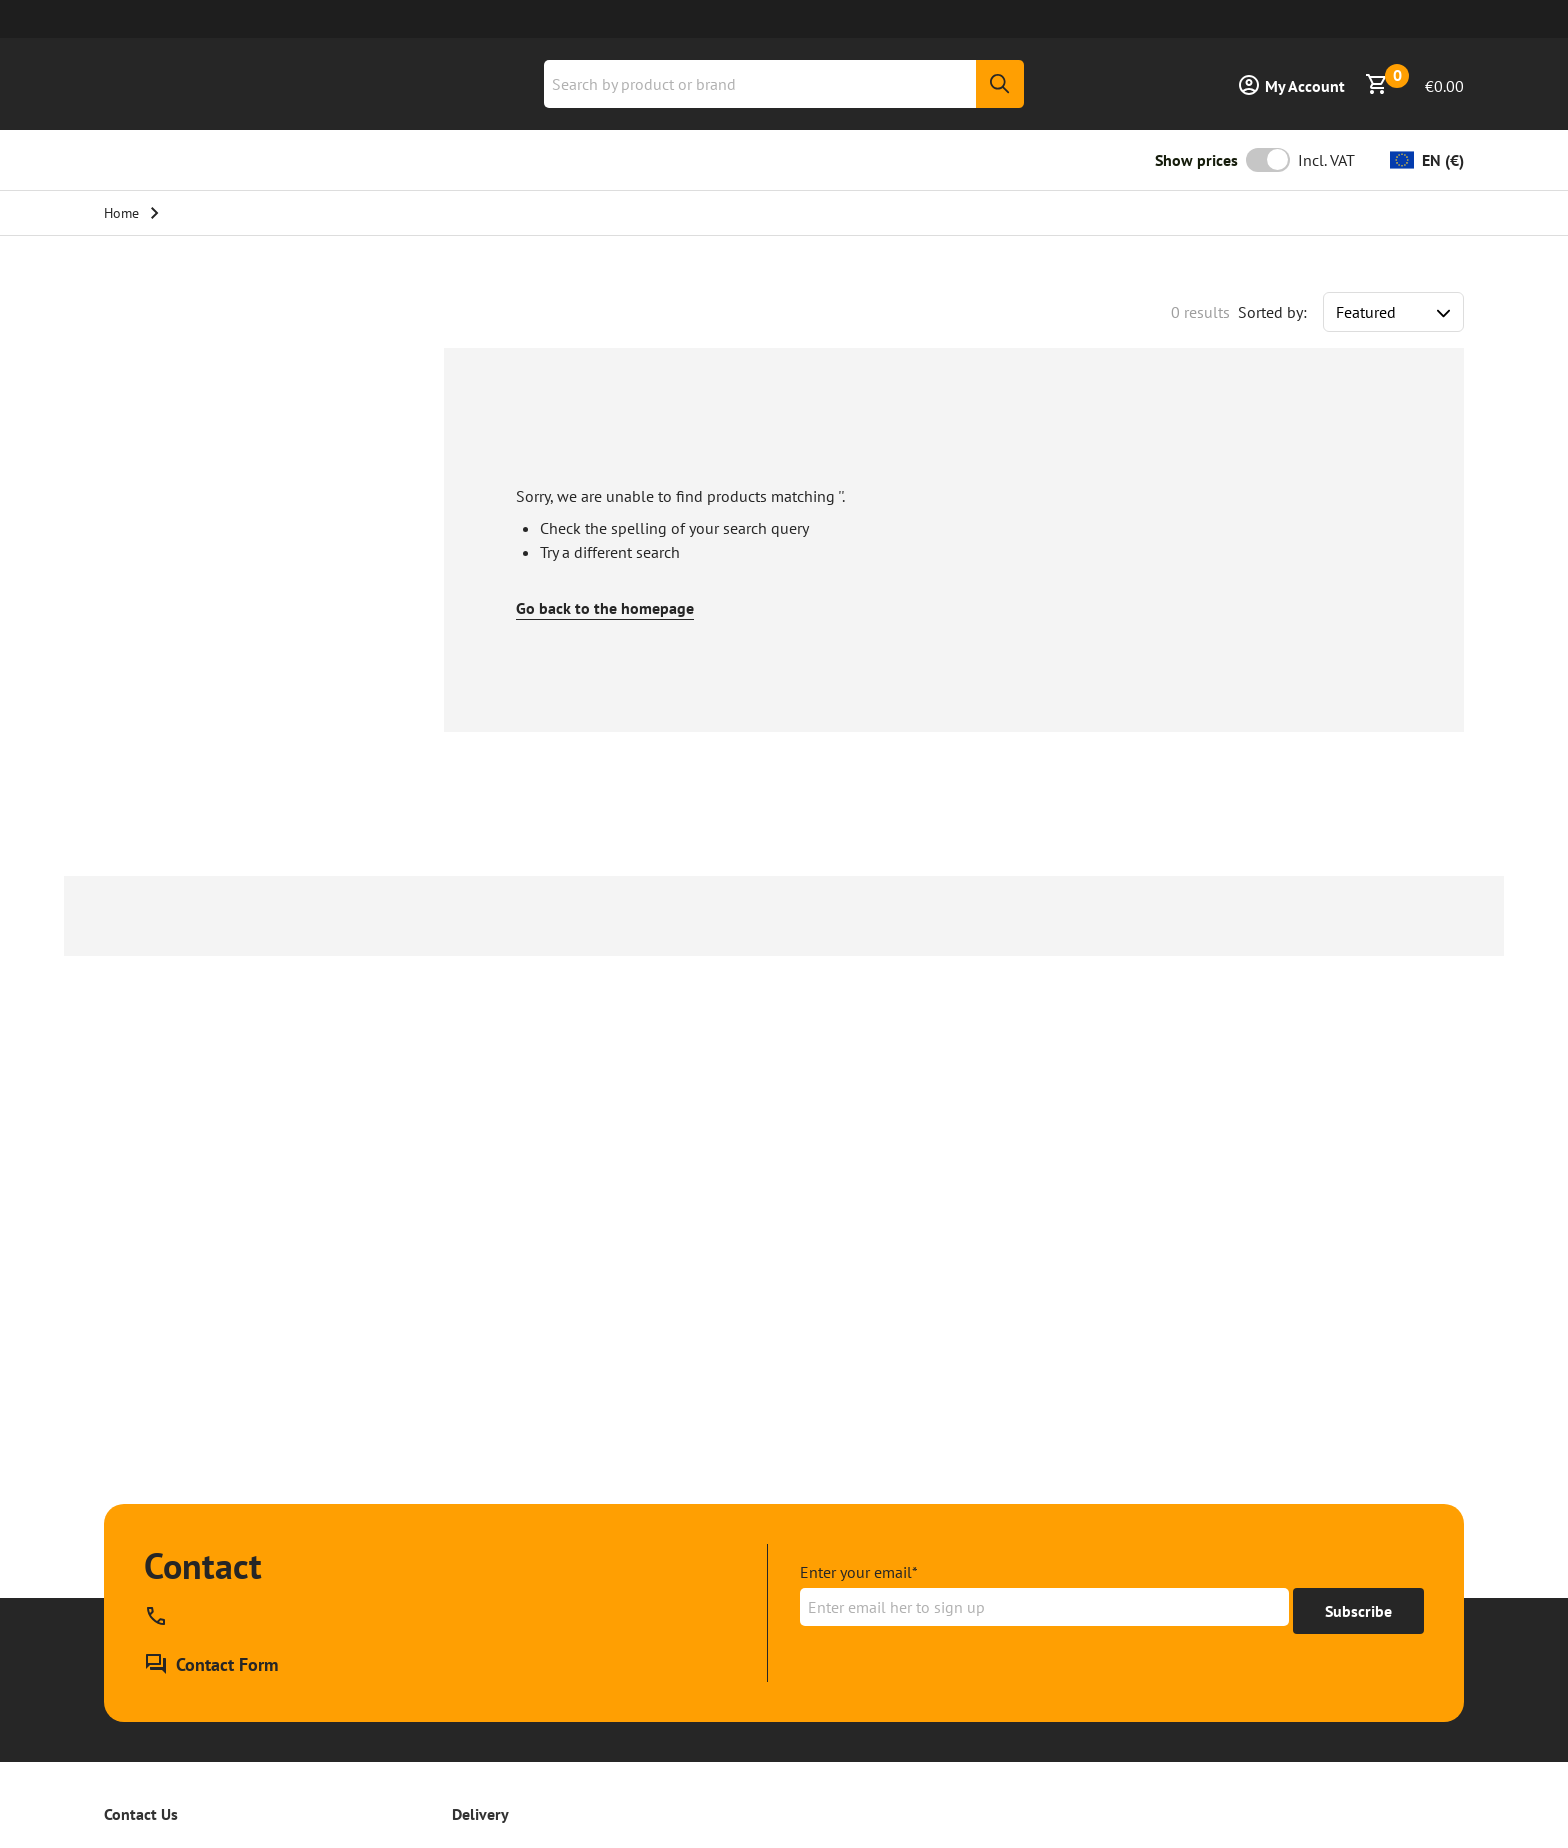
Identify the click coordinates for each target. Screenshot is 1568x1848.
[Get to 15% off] (1358, 1611)
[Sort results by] (1393, 312)
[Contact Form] (211, 1665)
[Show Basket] (1414, 84)
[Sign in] (1291, 84)
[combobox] (784, 84)
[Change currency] (1427, 160)
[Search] (1000, 84)
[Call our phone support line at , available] (160, 1616)
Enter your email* (859, 1572)
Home (121, 212)
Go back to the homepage (605, 608)
